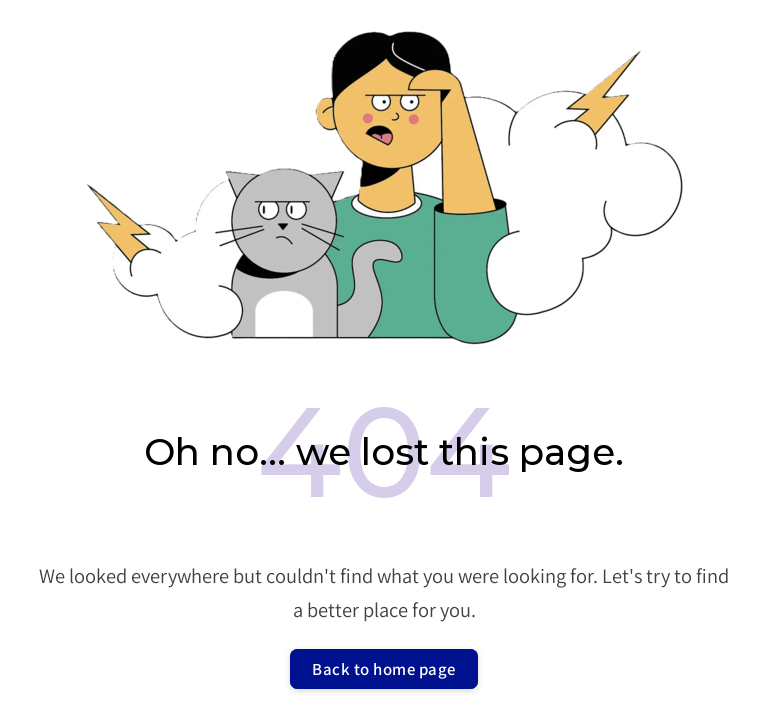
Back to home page (384, 669)
